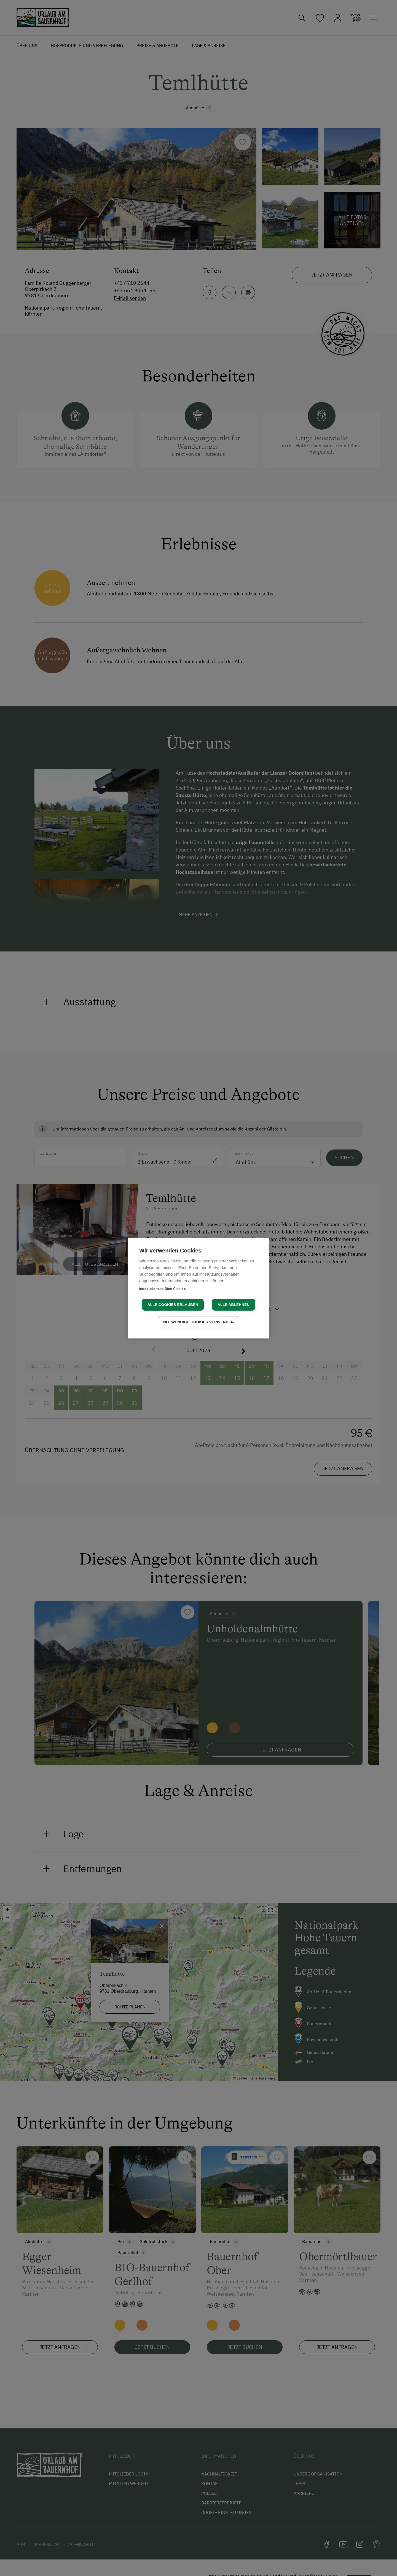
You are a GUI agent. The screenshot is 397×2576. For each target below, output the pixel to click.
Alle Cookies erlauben (172, 1305)
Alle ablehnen (234, 1305)
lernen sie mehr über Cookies (162, 1289)
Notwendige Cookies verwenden (198, 1322)
